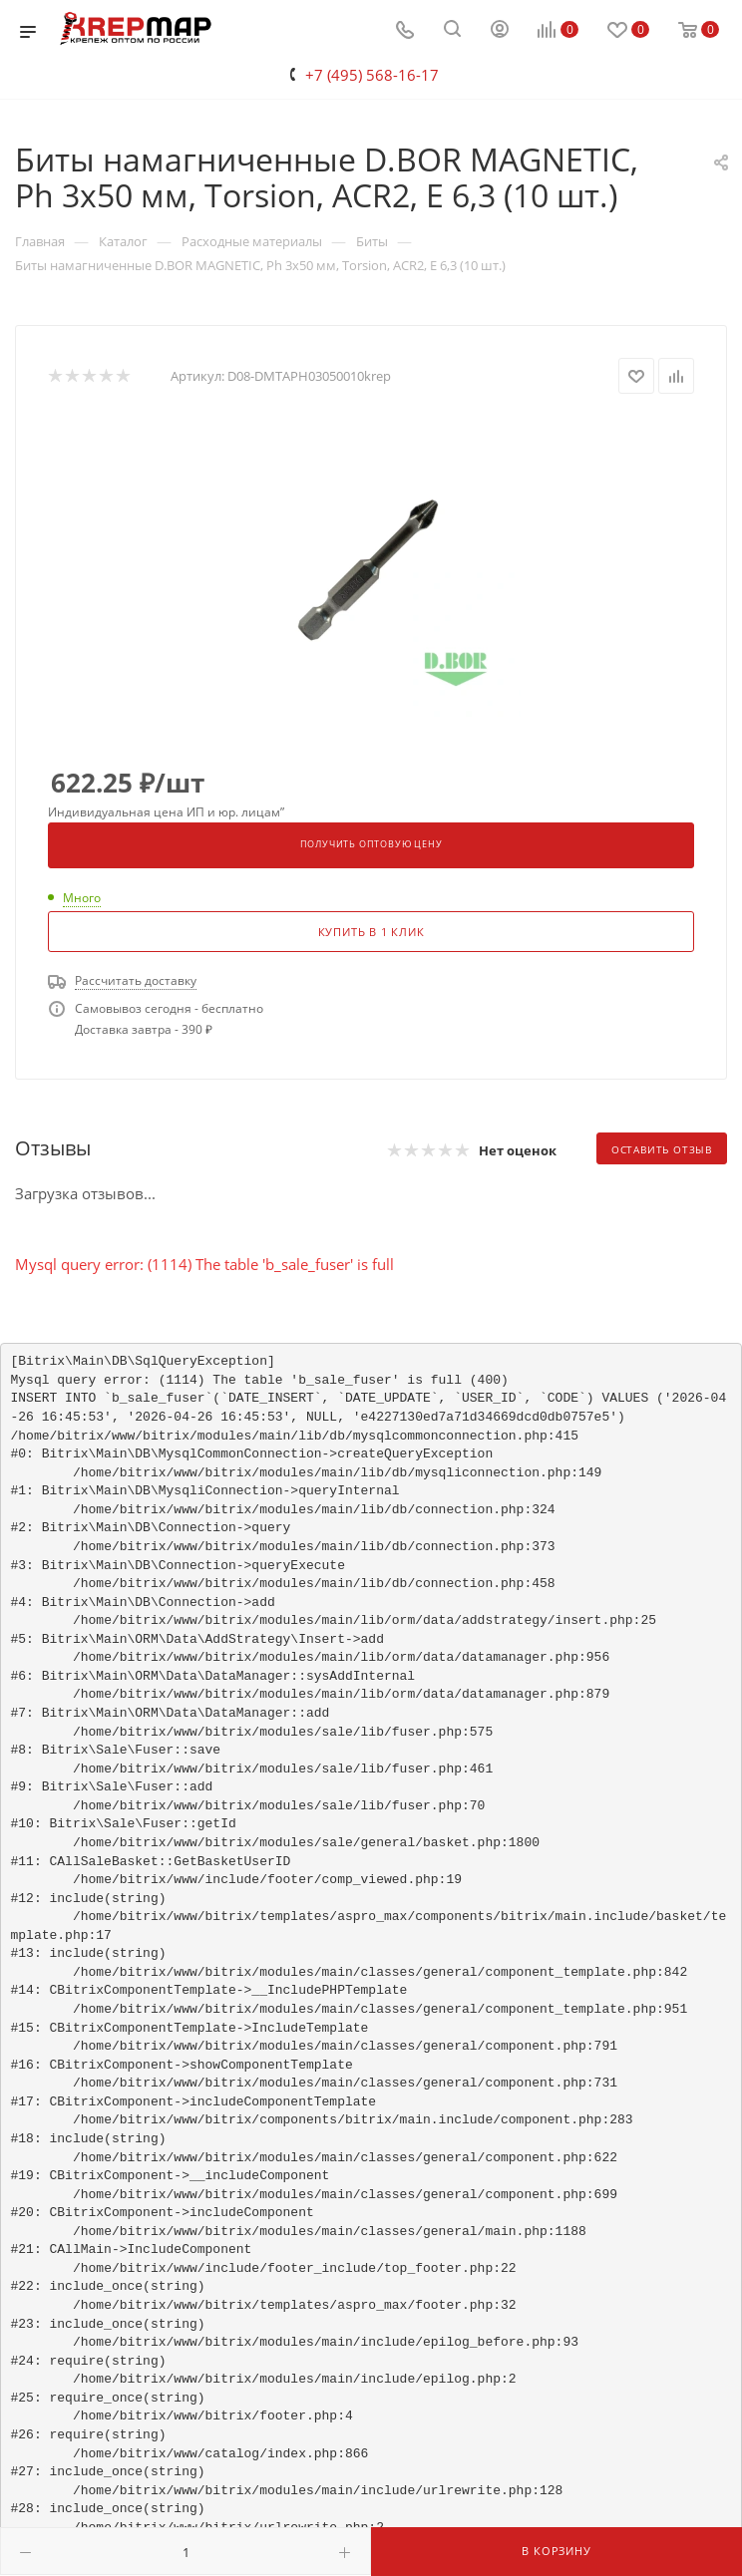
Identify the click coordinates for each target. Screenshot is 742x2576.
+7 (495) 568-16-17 (372, 75)
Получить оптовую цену (371, 844)
